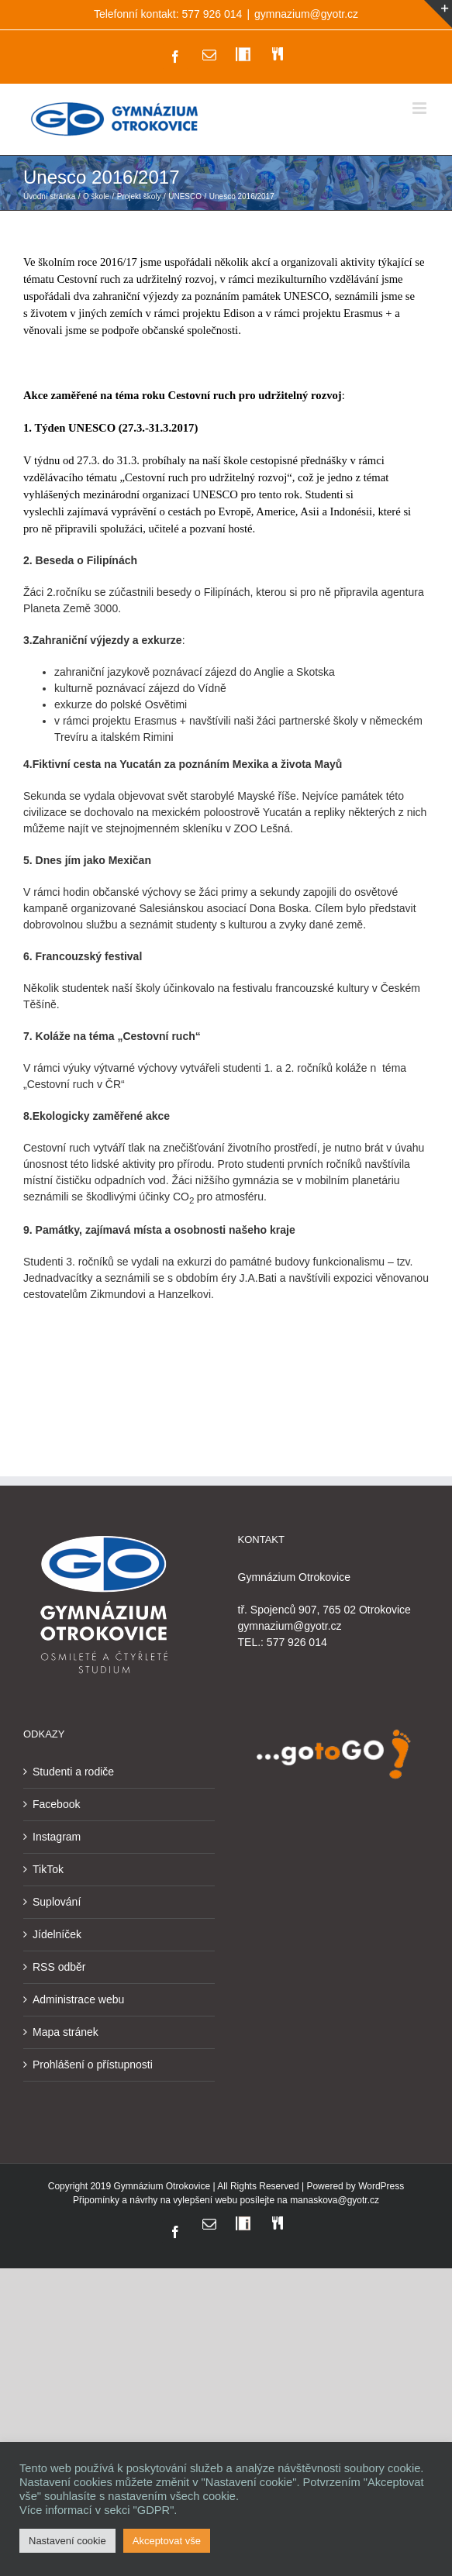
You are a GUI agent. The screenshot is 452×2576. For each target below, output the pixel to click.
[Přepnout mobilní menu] (420, 108)
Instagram (57, 1836)
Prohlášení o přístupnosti (93, 2064)
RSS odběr (59, 1967)
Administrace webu (78, 1999)
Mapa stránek (65, 2032)
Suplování (57, 1902)
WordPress (381, 2186)
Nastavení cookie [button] (67, 2541)
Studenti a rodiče (73, 1771)
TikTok (48, 1869)
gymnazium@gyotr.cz (306, 14)
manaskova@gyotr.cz (334, 2200)
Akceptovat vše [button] (167, 2541)
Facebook (56, 1804)
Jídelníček (57, 1934)
